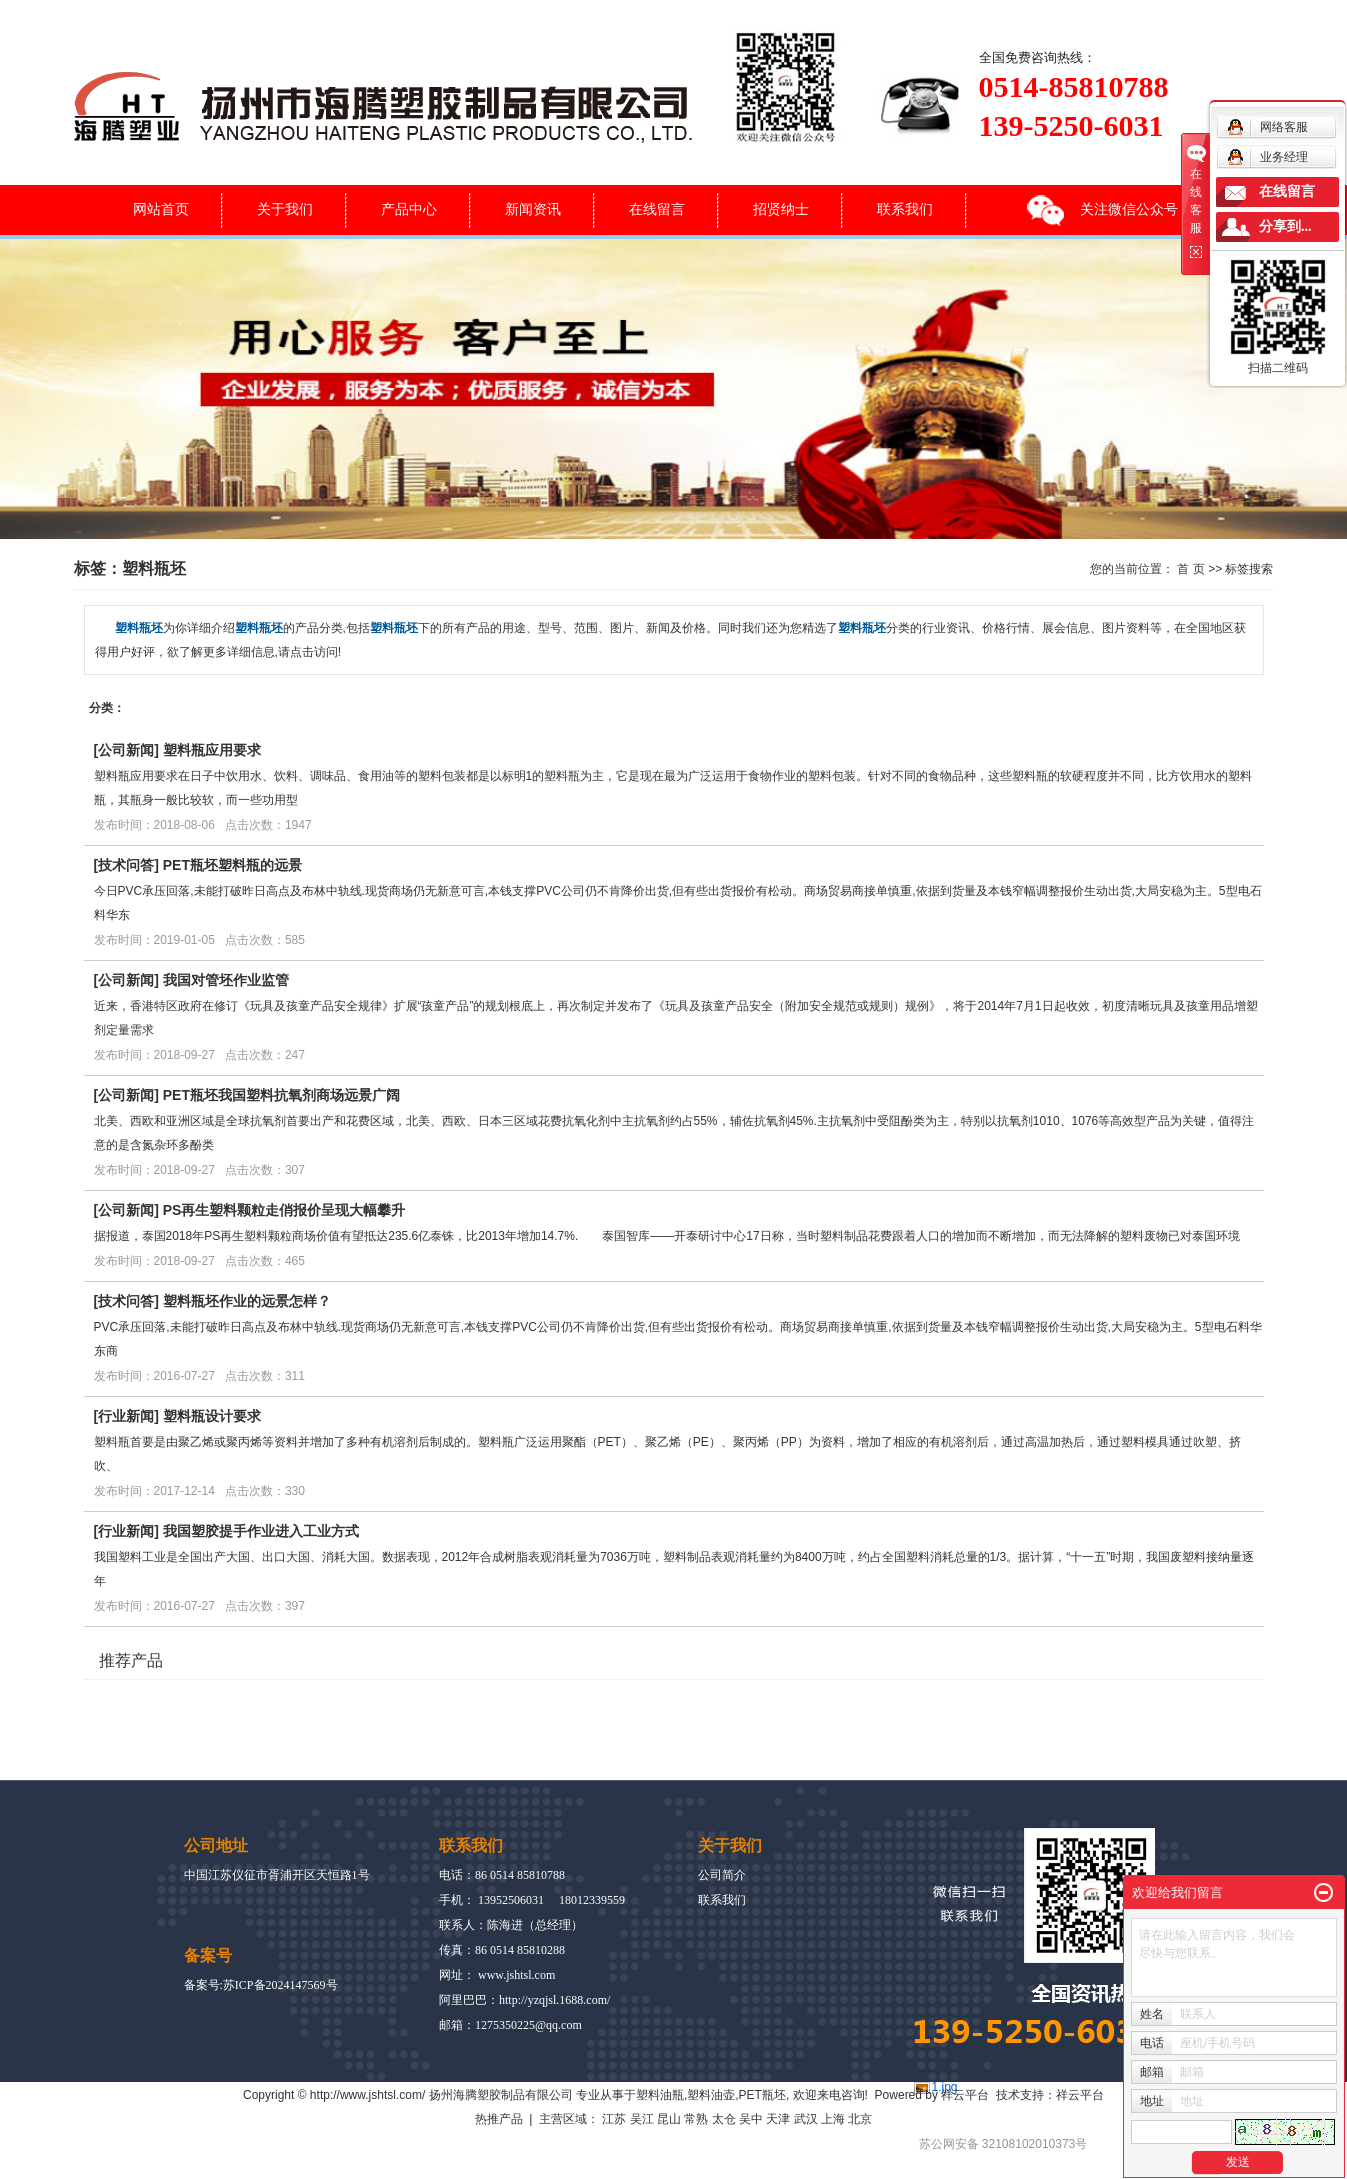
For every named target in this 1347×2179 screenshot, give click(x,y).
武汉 (806, 2119)
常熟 (696, 2119)
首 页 (1190, 569)
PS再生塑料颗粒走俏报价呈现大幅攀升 (284, 1210)
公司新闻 (126, 750)
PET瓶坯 (762, 2095)
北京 (860, 2119)
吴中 (751, 2119)
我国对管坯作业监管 (226, 980)
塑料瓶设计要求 (212, 1416)
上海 (833, 2119)
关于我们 (285, 209)
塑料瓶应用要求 (212, 750)
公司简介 (722, 1875)
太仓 (724, 2119)
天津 (778, 2119)
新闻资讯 (533, 209)
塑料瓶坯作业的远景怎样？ (247, 1301)
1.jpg (945, 2087)
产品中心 (409, 209)
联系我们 (905, 209)
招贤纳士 (781, 209)
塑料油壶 (711, 2095)
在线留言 (657, 209)
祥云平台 (965, 2095)
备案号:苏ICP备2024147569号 (261, 1985)
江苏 (614, 2119)
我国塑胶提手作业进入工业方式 (261, 1531)
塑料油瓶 (660, 2095)
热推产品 (499, 2119)
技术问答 (126, 865)
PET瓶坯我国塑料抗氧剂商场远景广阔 (281, 1095)
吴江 (642, 2119)
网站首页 (161, 209)
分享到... (1285, 226)
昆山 (669, 2119)
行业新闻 (126, 1416)
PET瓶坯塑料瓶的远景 (232, 865)
